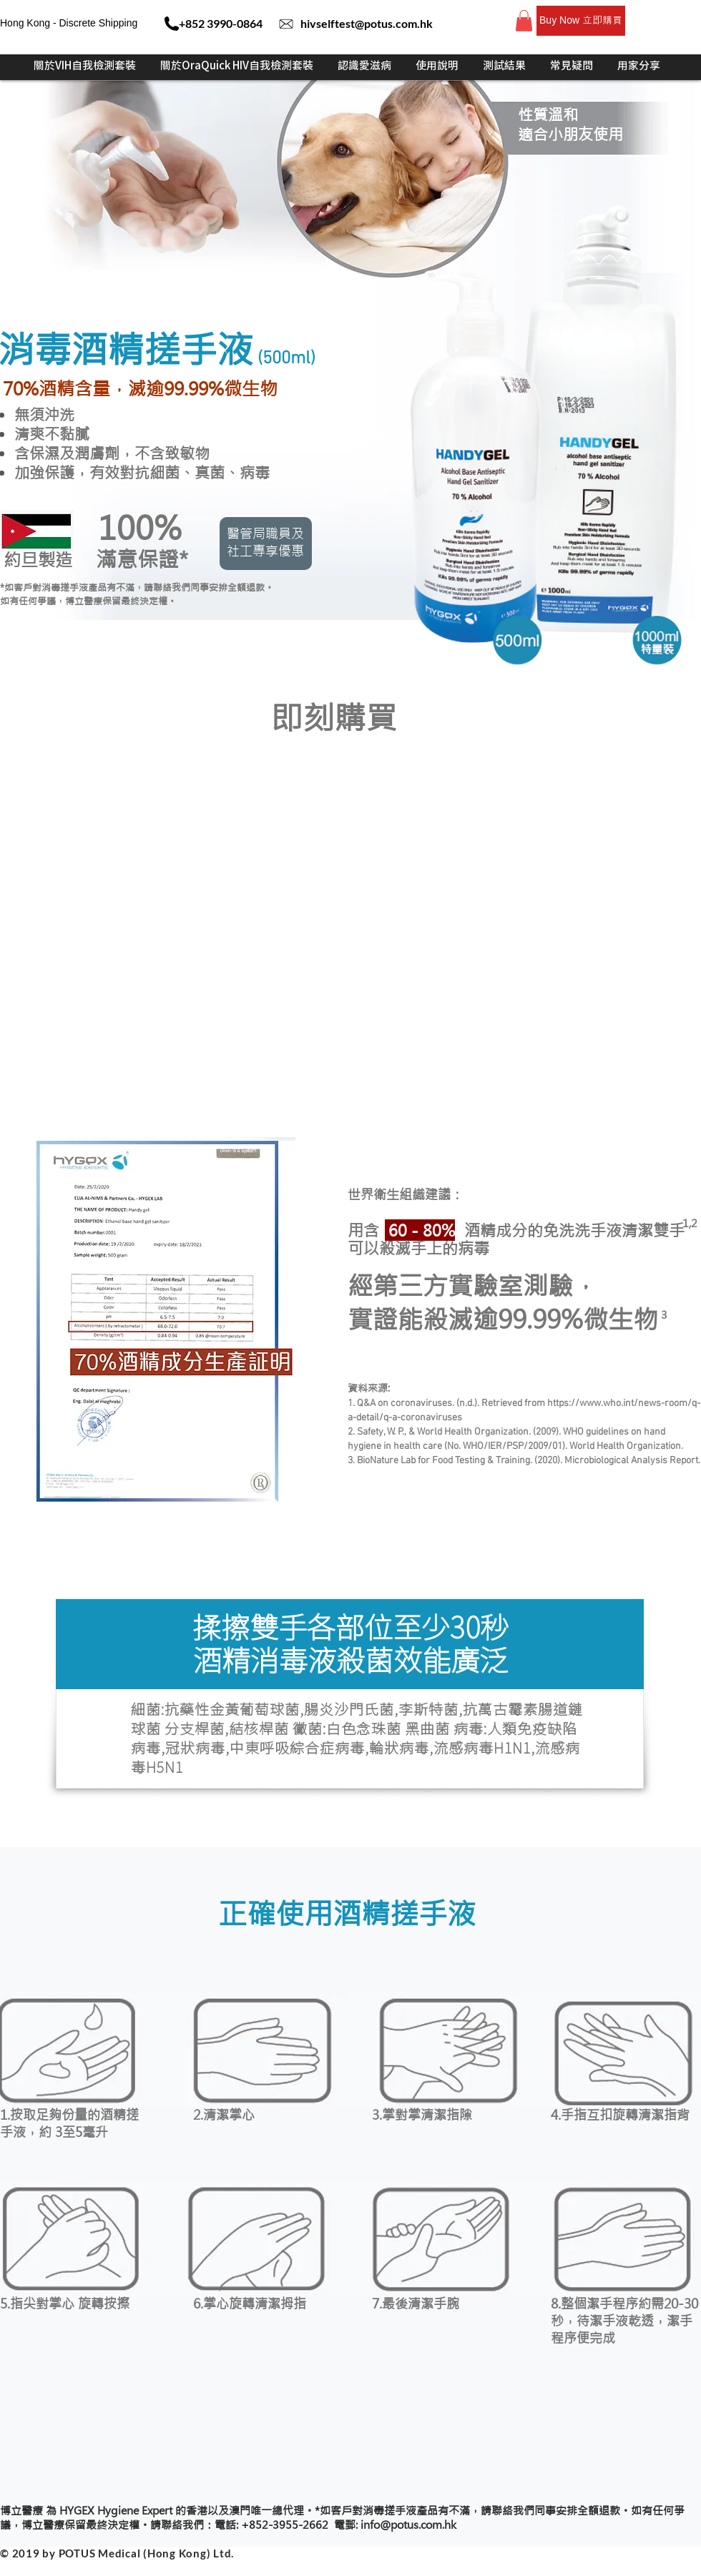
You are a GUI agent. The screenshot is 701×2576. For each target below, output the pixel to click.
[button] (524, 20)
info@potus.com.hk (408, 2525)
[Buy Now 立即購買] (580, 21)
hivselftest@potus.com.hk (366, 23)
